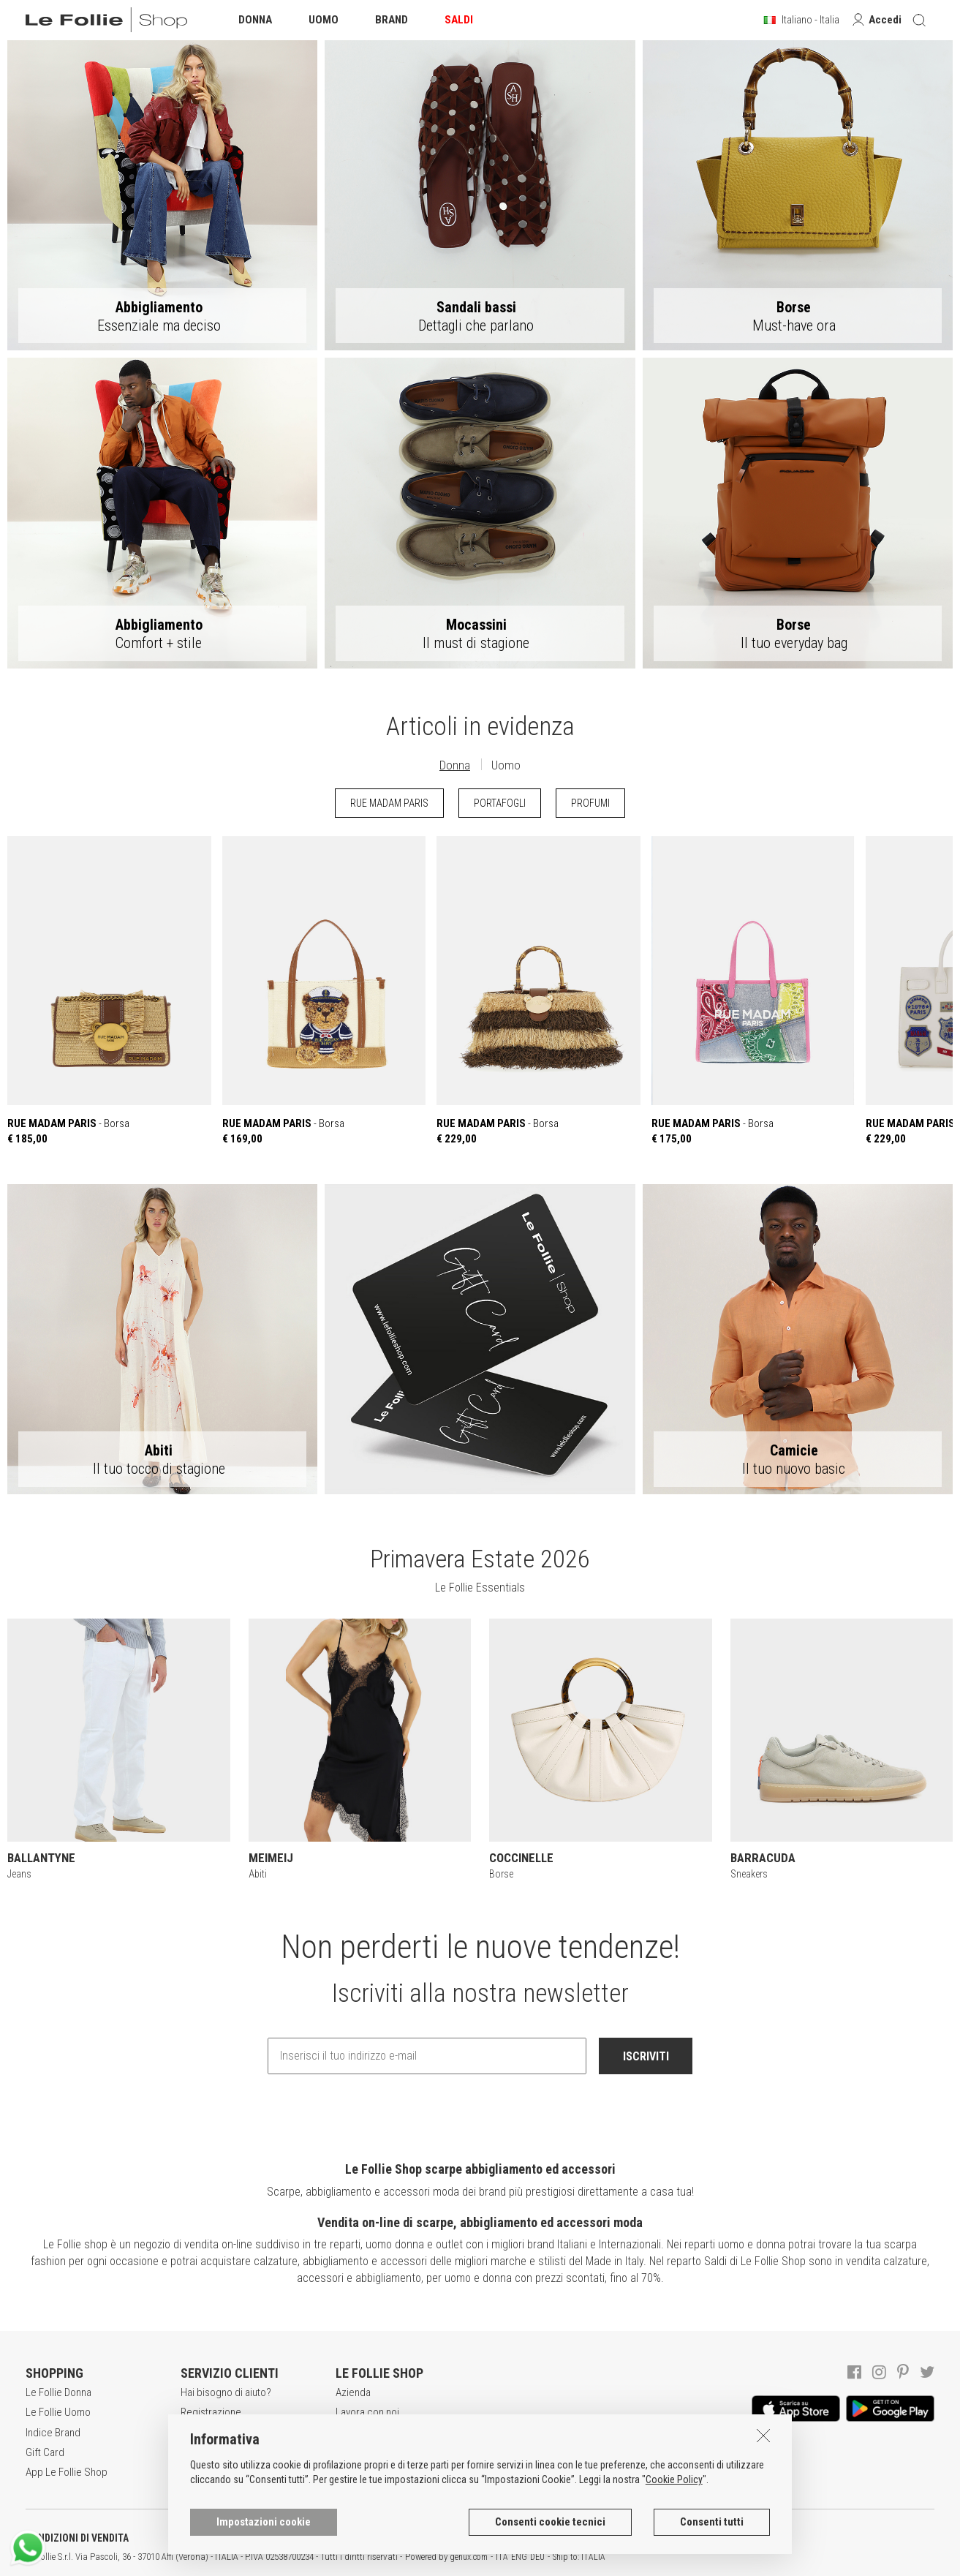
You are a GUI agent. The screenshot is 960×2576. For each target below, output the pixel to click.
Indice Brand (53, 2432)
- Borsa (109, 990)
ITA (502, 2557)
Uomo (506, 765)
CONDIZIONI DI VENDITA (77, 2538)
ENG (519, 2557)
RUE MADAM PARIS (389, 803)
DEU (537, 2557)
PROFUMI (590, 803)
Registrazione (211, 2412)
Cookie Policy (674, 2479)
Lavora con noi (367, 2412)
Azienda (353, 2392)
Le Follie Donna (58, 2392)
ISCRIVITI (646, 2056)
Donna (454, 765)
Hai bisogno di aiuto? (226, 2392)
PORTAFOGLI (500, 803)
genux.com (469, 2557)
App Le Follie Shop (66, 2472)
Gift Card (45, 2452)
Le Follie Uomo (58, 2412)
